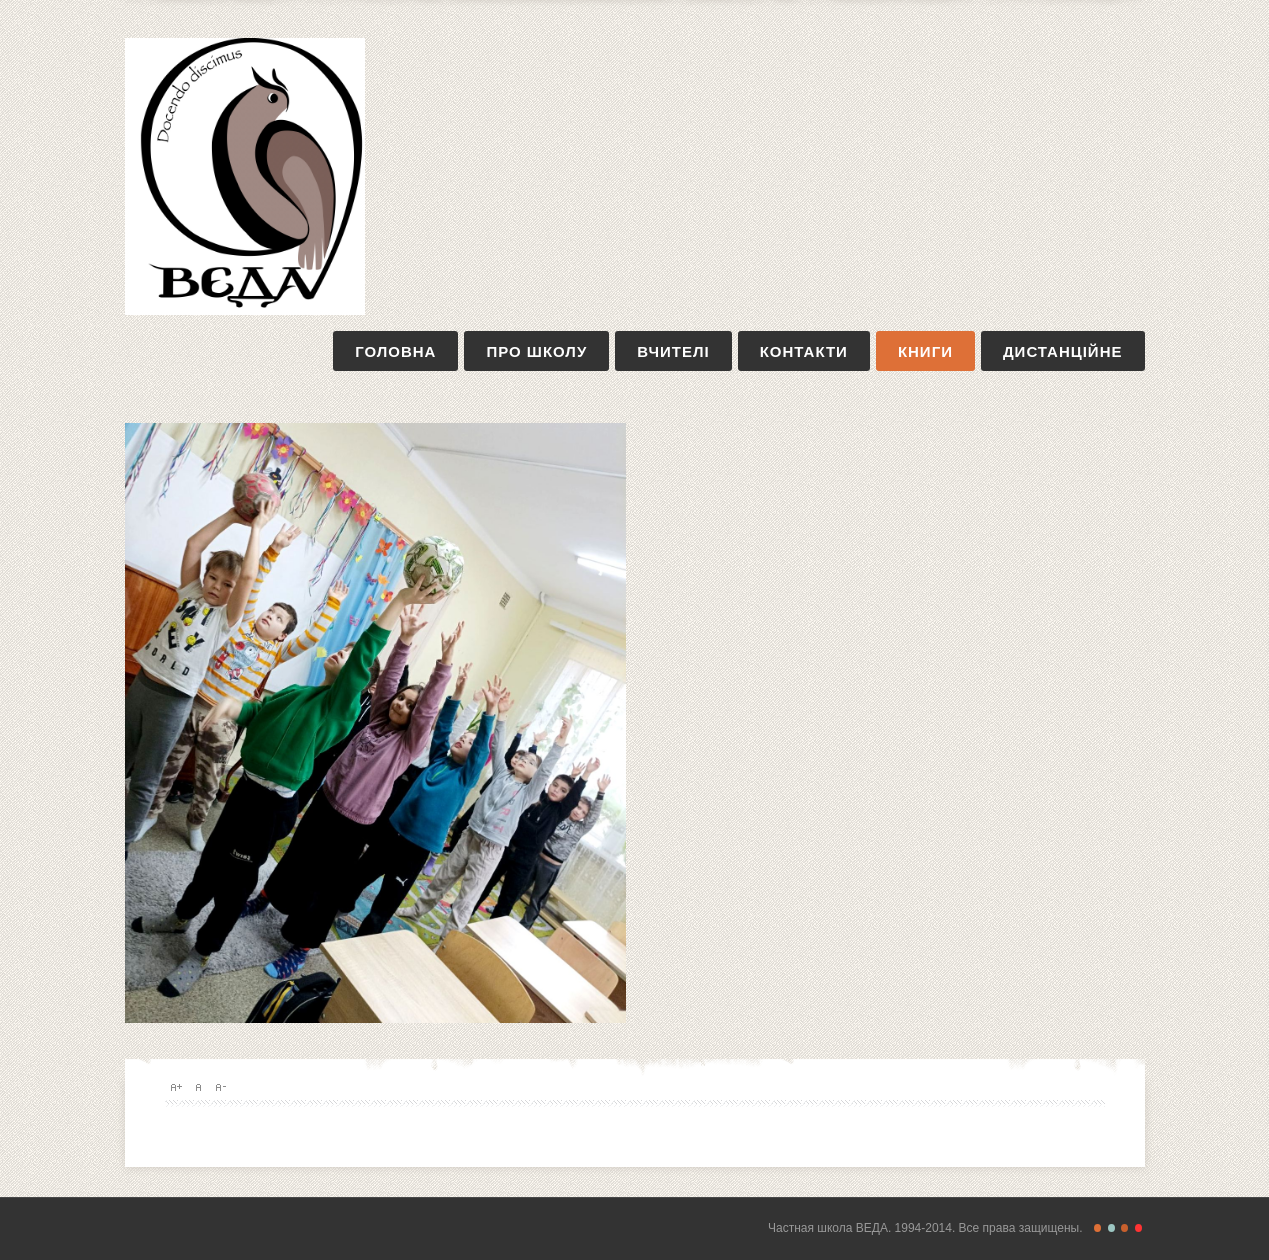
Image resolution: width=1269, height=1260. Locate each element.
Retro (1111, 1228)
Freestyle (1097, 1228)
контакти (804, 351)
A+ (176, 1087)
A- (220, 1087)
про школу (536, 351)
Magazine (1124, 1228)
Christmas (1138, 1228)
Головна (395, 351)
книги (925, 351)
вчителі (673, 351)
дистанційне (1063, 351)
